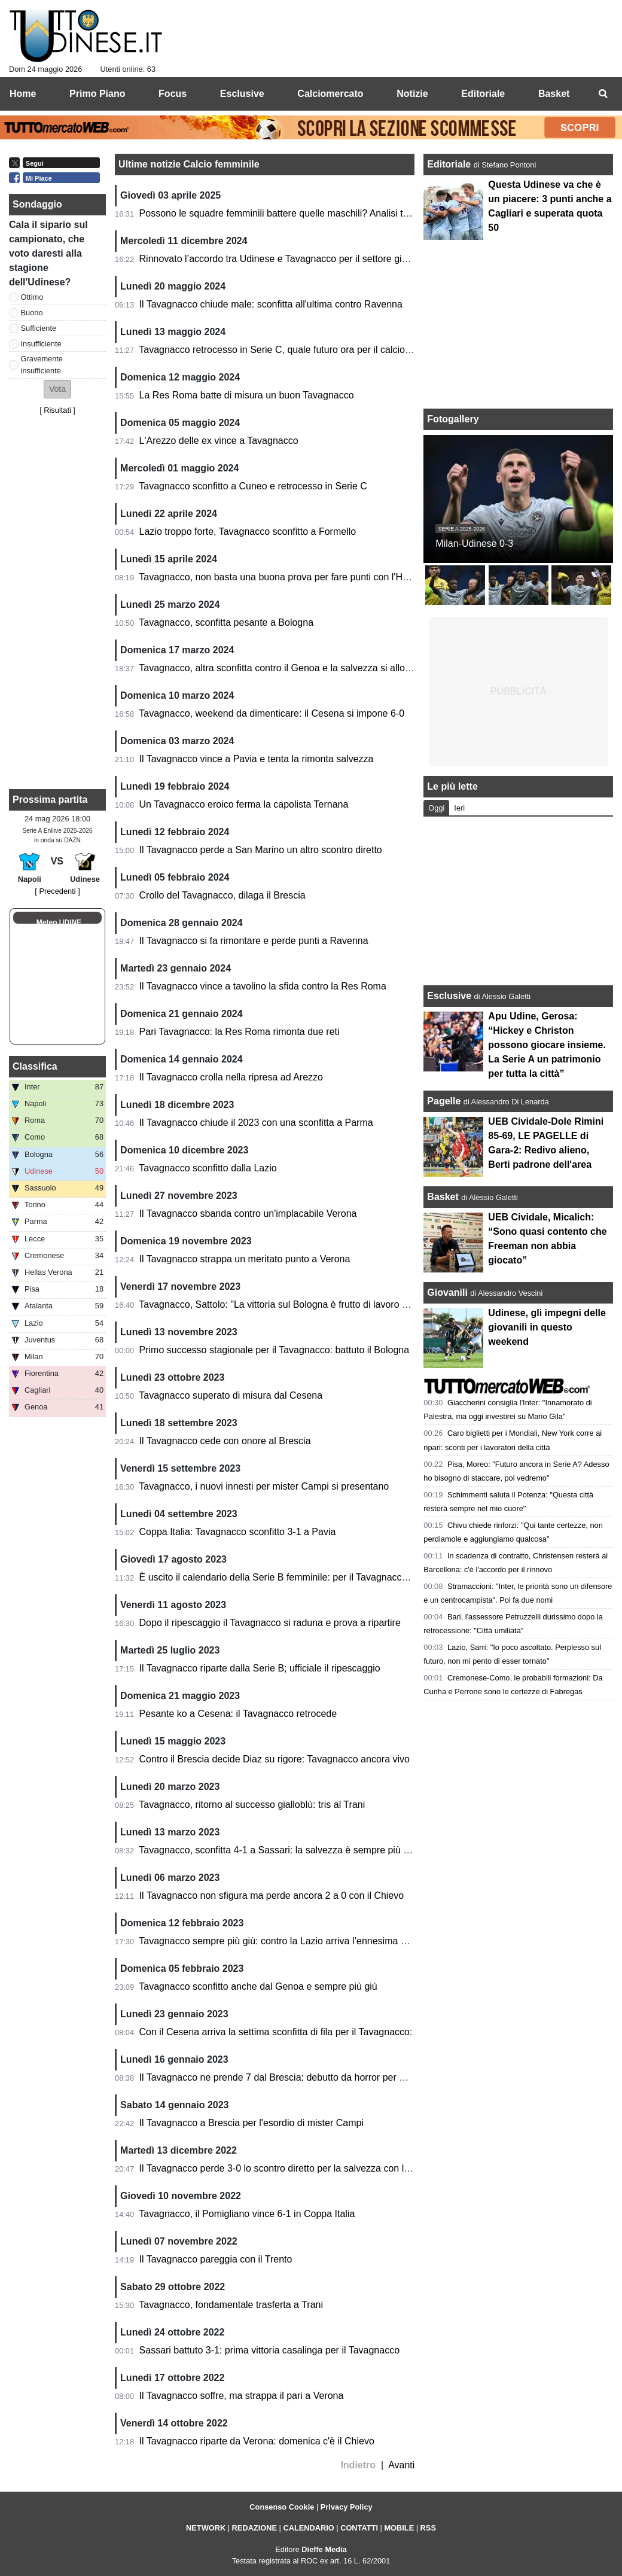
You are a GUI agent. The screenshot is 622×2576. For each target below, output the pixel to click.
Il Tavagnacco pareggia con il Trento (215, 2259)
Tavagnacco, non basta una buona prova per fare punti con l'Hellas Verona (297, 577)
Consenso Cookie (281, 2506)
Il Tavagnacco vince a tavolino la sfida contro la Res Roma (262, 986)
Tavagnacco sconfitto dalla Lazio (207, 1168)
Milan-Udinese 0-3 (474, 543)
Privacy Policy (347, 2506)
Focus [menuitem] (172, 94)
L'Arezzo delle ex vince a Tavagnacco (218, 441)
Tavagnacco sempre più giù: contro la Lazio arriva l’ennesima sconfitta (287, 1941)
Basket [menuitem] (553, 94)
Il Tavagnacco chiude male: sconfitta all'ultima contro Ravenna (271, 304)
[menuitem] (602, 94)
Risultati (57, 410)
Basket (442, 1197)
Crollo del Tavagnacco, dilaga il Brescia (222, 895)
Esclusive (449, 996)
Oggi (436, 807)
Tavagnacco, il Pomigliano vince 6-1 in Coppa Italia (247, 2214)
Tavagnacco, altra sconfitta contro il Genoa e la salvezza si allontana (284, 668)
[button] (57, 389)
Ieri (459, 807)
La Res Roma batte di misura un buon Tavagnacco (246, 395)
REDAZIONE (254, 2527)
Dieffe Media (323, 2549)
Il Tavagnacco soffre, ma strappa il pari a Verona (241, 2396)
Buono (32, 312)
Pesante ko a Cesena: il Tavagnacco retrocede (238, 1714)
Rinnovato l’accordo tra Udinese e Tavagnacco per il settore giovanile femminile (307, 259)
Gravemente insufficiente (42, 364)
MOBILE (399, 2527)
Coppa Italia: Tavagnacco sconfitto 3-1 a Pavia (237, 1532)
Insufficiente (41, 343)
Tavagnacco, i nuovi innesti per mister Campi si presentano (264, 1486)
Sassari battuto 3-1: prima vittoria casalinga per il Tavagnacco (269, 2350)
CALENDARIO (308, 2527)
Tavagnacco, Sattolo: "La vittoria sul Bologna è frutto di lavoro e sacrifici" (292, 1304)
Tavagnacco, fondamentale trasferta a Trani (231, 2305)
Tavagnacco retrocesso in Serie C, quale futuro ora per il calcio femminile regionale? (317, 350)
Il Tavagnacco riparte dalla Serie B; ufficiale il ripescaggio (259, 1668)
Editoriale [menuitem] (483, 94)
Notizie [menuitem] (412, 94)
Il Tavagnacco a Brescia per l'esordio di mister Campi (251, 2123)
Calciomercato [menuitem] (330, 94)
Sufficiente (39, 328)
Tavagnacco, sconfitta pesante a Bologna (226, 622)
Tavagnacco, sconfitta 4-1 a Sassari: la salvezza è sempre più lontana (287, 1850)
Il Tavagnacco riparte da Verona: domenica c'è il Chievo (256, 2441)
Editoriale (450, 164)
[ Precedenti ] (57, 891)
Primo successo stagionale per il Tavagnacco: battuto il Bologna (274, 1350)
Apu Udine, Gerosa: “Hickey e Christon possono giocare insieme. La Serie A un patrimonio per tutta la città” (547, 1045)
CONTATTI (359, 2527)
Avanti (401, 2465)
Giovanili (447, 1292)
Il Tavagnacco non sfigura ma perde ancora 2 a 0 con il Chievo (271, 1895)
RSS (428, 2527)
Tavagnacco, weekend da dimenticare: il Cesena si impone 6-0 (271, 713)
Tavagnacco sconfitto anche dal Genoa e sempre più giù (258, 1986)
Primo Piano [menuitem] (97, 94)
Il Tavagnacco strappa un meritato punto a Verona (244, 1259)
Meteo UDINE (58, 922)
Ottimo (32, 297)
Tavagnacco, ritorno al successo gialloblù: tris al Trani (252, 1804)
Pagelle (444, 1101)
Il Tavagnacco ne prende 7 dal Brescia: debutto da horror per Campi (283, 2077)
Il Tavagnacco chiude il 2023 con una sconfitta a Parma (256, 1123)
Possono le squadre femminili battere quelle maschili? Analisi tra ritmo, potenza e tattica (325, 213)
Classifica (35, 1066)
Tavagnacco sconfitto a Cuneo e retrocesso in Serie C (253, 486)
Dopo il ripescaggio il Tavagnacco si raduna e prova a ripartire (270, 1623)
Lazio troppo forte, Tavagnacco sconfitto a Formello (247, 531)
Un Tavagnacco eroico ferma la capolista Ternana (244, 804)
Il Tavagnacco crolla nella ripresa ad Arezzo (231, 1077)
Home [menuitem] (23, 94)
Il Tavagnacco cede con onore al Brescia (225, 1441)
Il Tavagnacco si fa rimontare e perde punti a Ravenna (253, 941)
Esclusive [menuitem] (242, 94)
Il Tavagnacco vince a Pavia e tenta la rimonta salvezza (256, 759)
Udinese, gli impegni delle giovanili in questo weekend (546, 1327)
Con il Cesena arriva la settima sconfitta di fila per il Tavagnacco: (276, 2032)
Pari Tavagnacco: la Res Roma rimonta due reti (239, 1032)
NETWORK (205, 2527)
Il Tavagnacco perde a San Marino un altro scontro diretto (260, 850)
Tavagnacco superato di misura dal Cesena (230, 1395)
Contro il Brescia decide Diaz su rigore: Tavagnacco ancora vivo (274, 1759)
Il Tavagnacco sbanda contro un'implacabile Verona (248, 1213)
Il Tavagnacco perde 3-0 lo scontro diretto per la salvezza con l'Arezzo (287, 2168)
